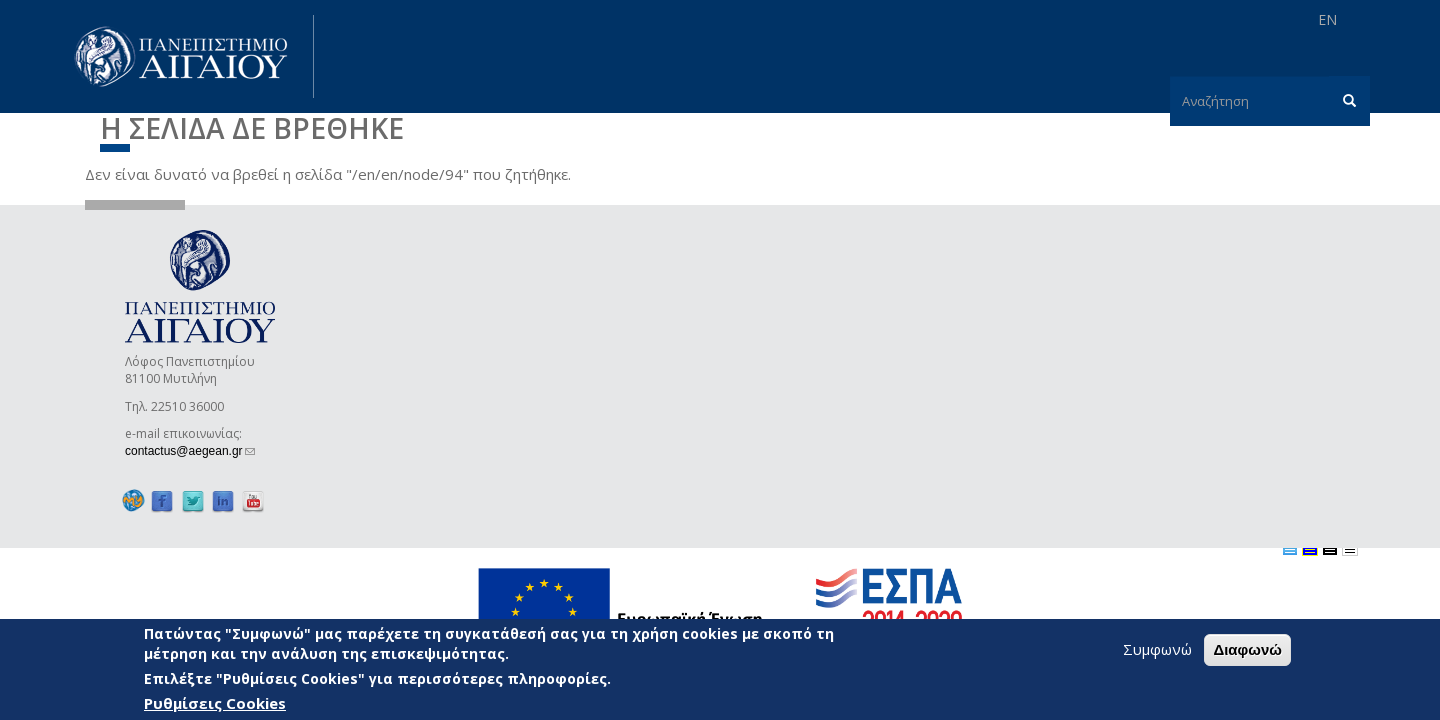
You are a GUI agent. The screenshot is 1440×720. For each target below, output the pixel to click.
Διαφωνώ (1247, 650)
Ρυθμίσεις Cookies (215, 704)
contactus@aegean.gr (190, 451)
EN (1327, 19)
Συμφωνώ (1157, 650)
